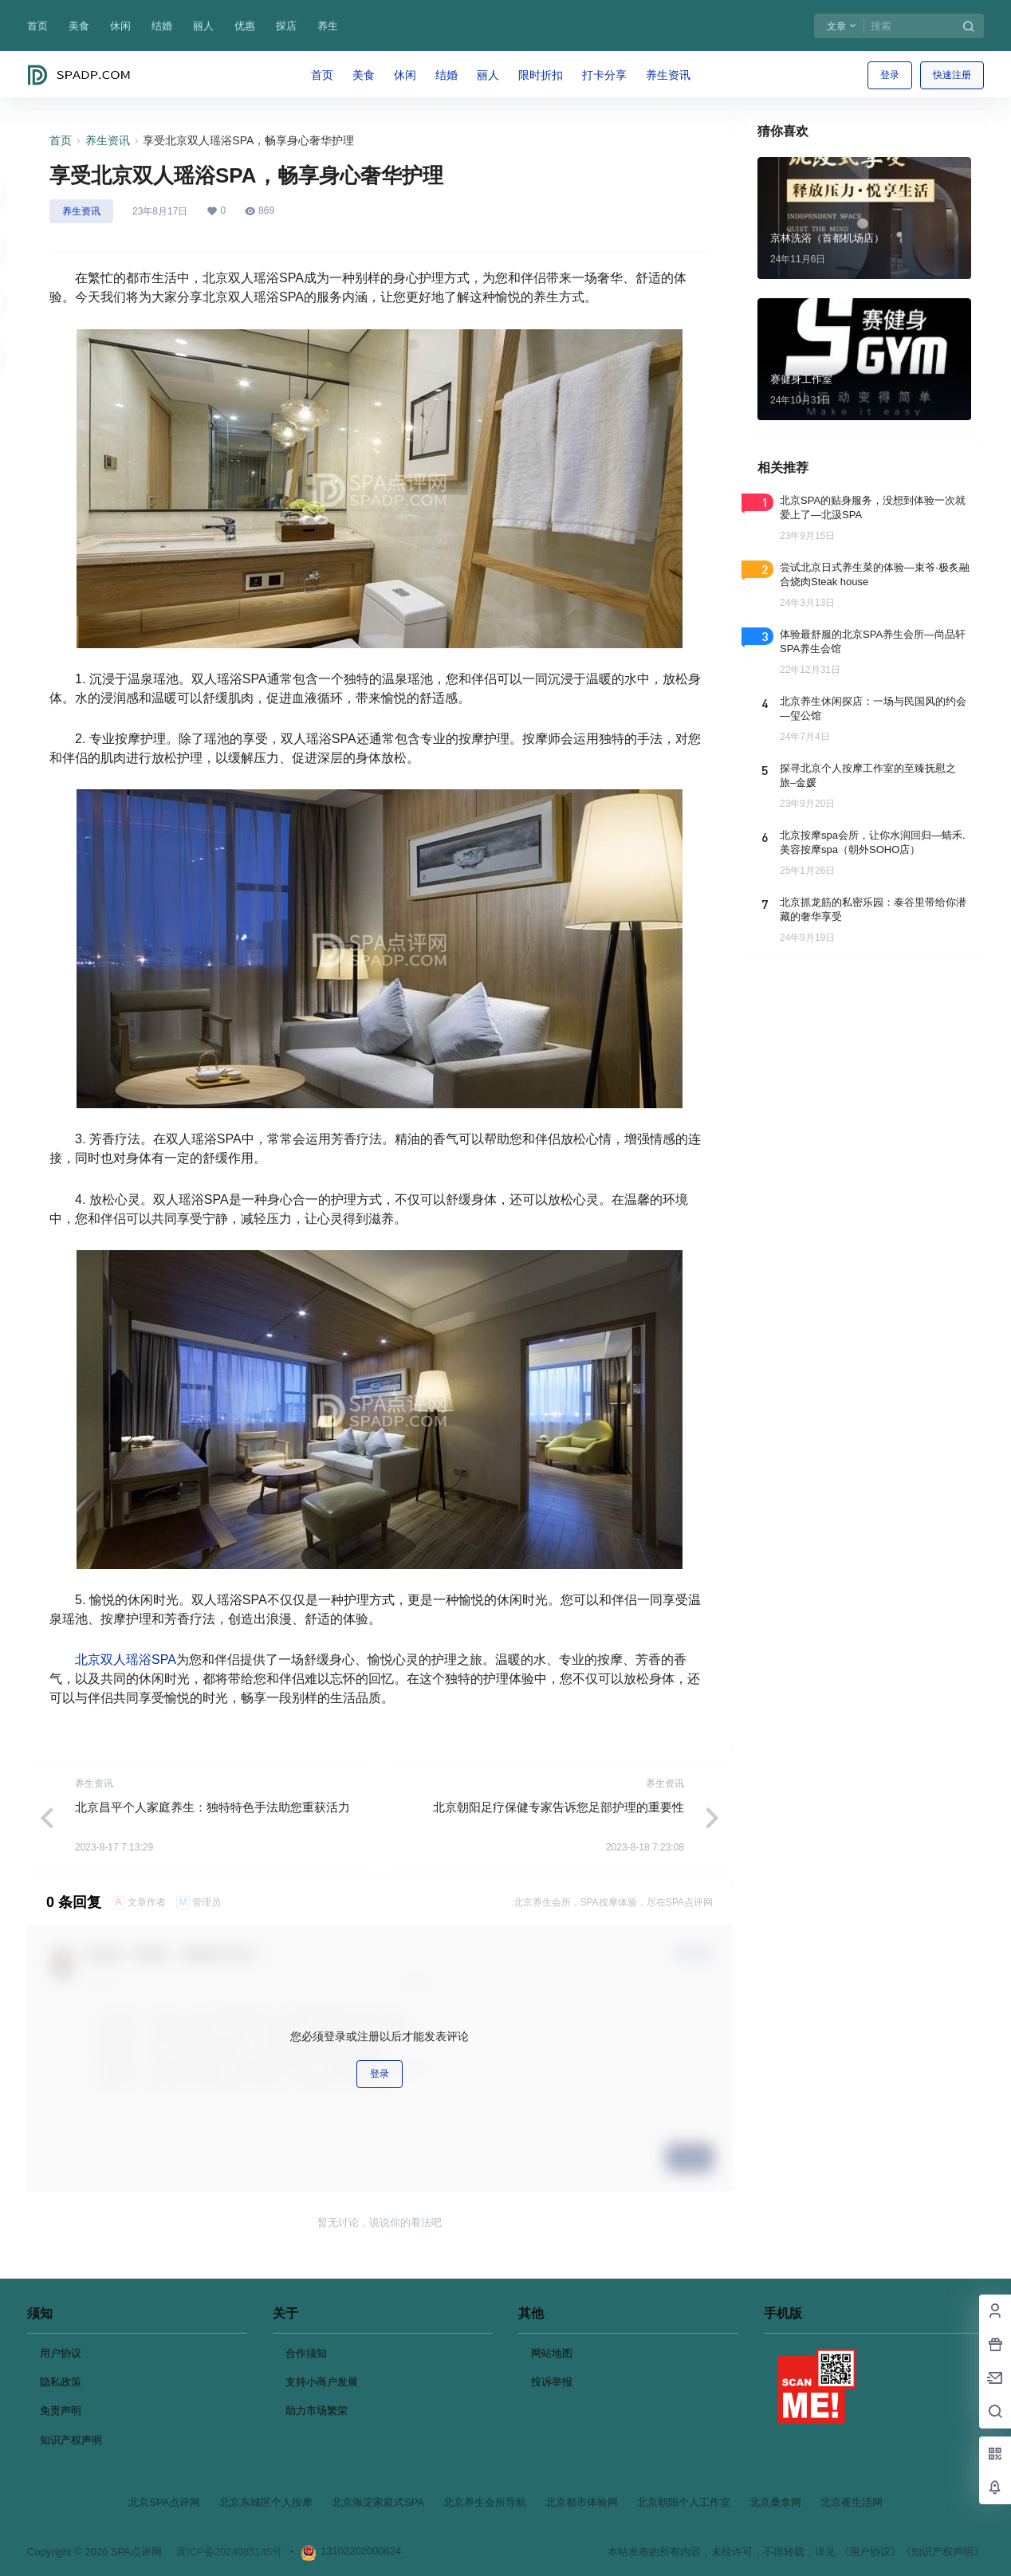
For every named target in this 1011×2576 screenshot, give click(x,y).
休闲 (120, 26)
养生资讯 (107, 140)
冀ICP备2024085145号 (229, 2552)
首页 (37, 26)
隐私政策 (60, 2382)
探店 (286, 26)
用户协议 (60, 2353)
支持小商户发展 (321, 2382)
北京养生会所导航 (484, 2502)
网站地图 (551, 2353)
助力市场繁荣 (316, 2411)
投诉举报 (551, 2382)
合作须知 (306, 2353)
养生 (327, 26)
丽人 (203, 26)
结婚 (161, 26)
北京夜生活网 (851, 2502)
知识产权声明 (71, 2440)
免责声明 (60, 2411)
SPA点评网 (135, 2552)
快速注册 (952, 75)
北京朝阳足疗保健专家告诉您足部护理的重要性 (558, 1807)
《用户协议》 (870, 2552)
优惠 (244, 26)
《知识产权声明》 (942, 2552)
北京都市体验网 (581, 2502)
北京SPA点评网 (164, 2502)
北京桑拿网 (775, 2502)
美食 (79, 26)
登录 (889, 75)
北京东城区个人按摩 (266, 2502)
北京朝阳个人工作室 (683, 2502)
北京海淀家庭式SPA (378, 2502)
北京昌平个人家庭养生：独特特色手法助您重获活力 (212, 1807)
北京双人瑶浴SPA (125, 1659)
